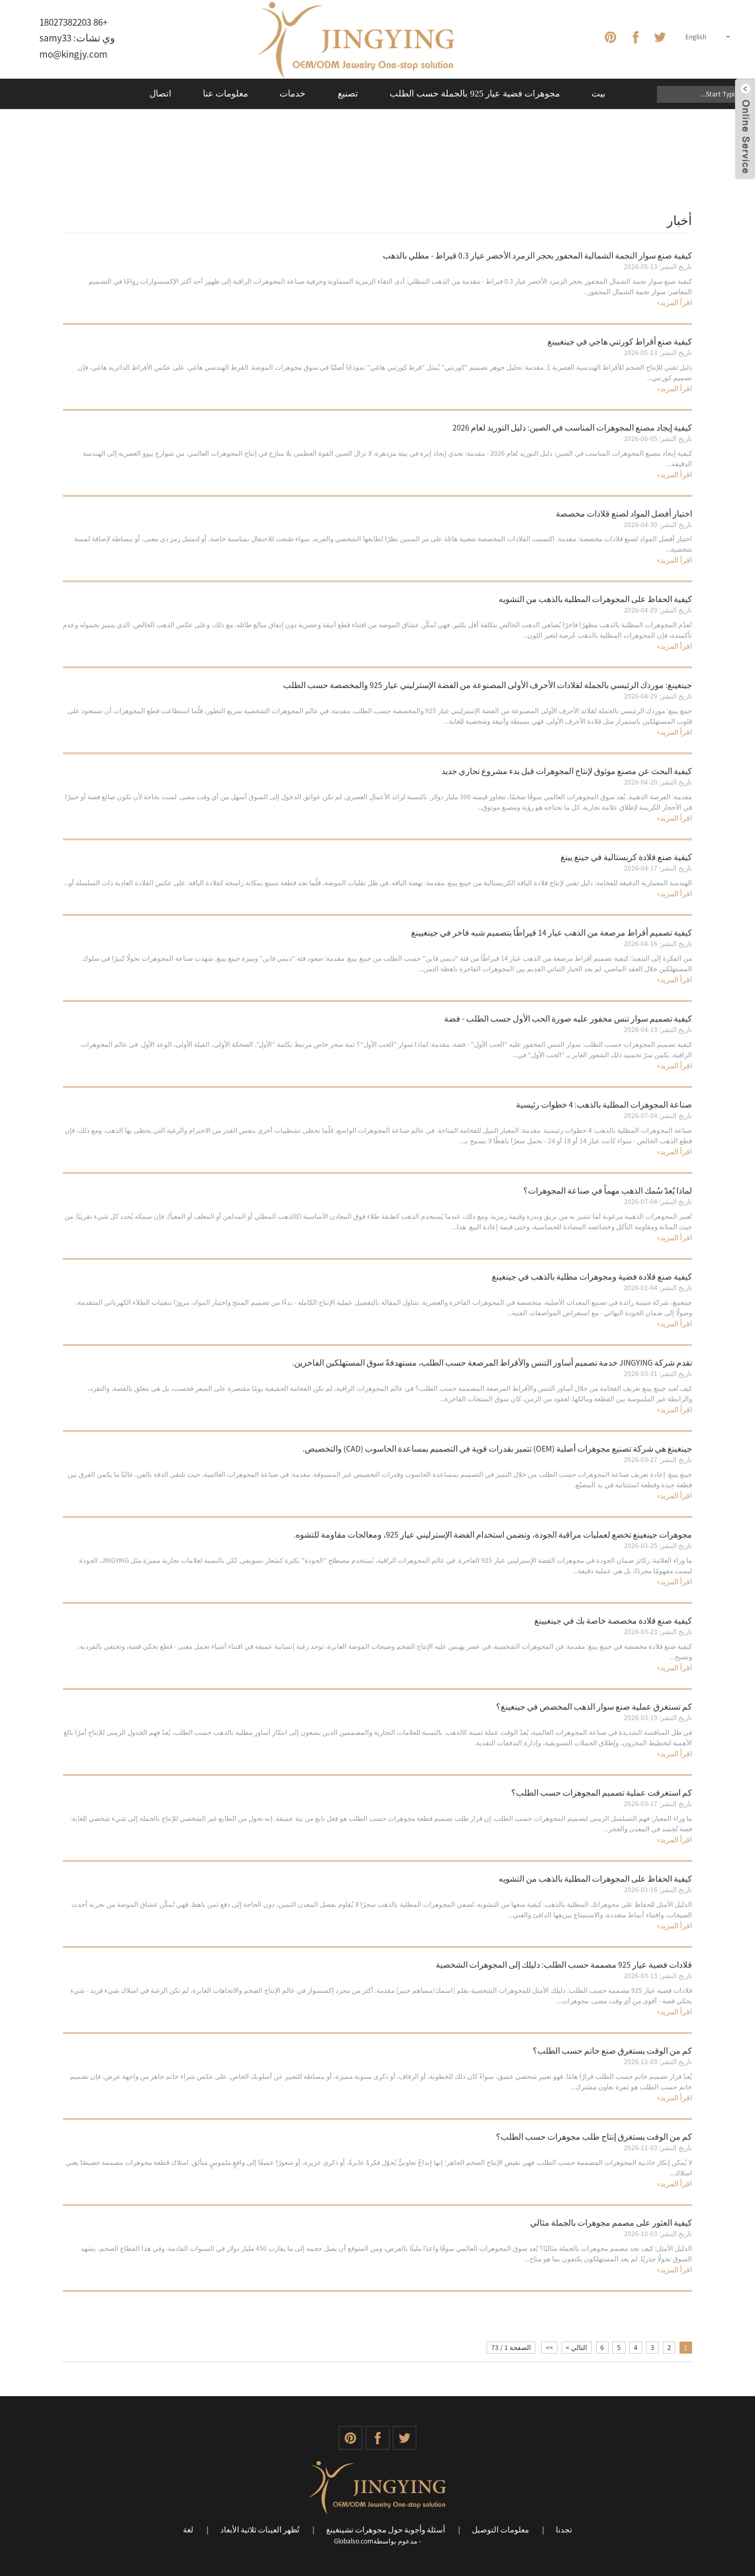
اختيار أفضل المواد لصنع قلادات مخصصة (624, 513)
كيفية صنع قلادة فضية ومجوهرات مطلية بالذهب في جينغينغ (592, 1276)
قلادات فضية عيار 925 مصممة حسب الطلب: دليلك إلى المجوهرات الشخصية (564, 1964)
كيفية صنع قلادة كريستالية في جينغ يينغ (626, 857)
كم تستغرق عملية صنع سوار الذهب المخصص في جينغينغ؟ (594, 1706)
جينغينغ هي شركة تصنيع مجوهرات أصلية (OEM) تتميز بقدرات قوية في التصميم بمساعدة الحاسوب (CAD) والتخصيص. (497, 1448)
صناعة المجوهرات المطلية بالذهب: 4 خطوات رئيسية (604, 1104)
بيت (98, 153)
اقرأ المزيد (674, 302)
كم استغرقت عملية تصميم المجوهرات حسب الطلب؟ (601, 1792)
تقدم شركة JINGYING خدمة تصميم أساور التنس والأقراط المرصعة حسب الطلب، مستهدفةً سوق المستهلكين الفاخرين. (492, 1362)
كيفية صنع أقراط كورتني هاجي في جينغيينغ (619, 341)
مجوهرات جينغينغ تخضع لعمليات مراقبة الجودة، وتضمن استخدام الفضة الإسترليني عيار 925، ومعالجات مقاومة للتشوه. (493, 1534)
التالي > (576, 2347)
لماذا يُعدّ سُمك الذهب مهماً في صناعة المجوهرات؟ (607, 1190)
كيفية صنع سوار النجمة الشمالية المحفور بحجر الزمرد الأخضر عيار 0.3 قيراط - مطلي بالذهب (537, 255)
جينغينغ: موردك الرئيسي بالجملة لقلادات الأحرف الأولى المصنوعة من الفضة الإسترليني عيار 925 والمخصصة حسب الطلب (487, 685)
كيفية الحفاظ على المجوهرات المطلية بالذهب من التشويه (595, 599)
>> (549, 2347)
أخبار (76, 153)
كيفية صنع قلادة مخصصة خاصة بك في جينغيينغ (613, 1620)
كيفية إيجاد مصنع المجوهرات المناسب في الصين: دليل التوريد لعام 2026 (572, 427)
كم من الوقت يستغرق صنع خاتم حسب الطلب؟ (612, 2050)
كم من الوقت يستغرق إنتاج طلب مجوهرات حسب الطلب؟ (594, 2136)
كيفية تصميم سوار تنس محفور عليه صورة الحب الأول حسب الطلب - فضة (568, 1018)
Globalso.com (353, 2541)
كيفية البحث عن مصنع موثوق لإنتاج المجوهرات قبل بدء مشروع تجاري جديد (566, 771)
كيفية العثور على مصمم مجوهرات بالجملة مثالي (611, 2222)
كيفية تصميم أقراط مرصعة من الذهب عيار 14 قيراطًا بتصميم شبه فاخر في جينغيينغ (551, 932)
